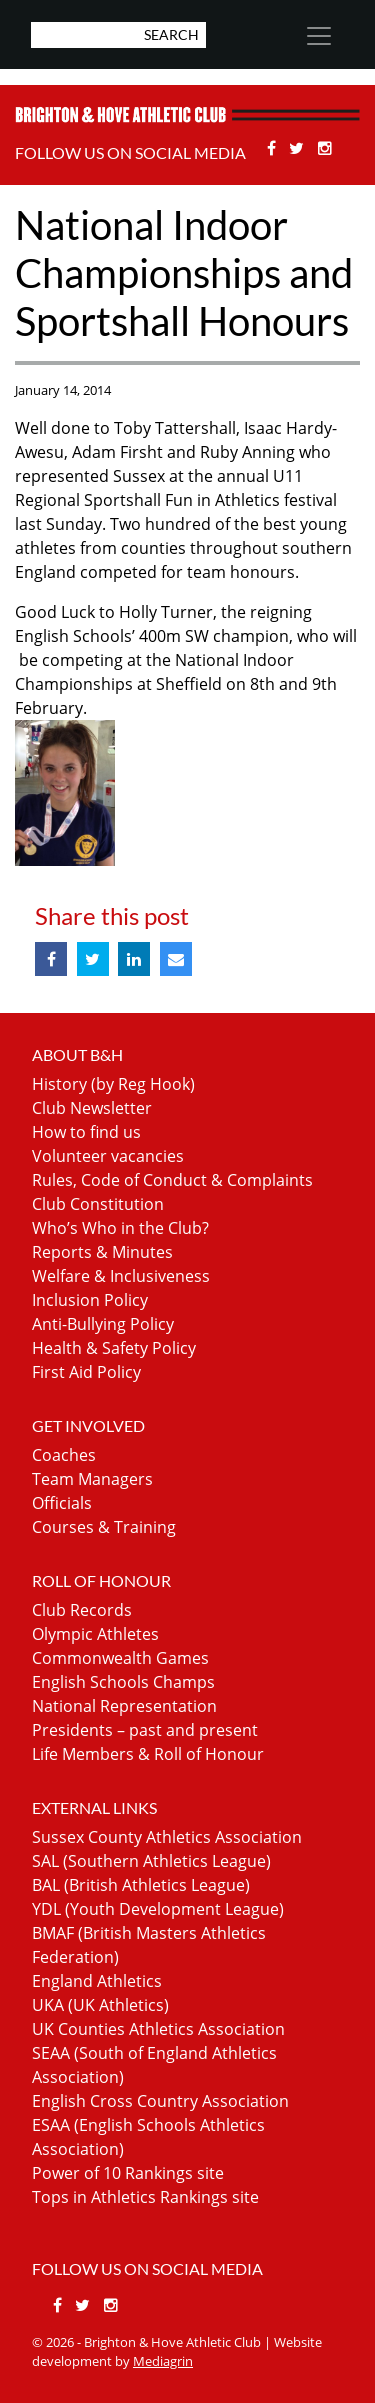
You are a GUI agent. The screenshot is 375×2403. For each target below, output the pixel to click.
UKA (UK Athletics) (100, 2005)
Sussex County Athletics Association (167, 1837)
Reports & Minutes (102, 1252)
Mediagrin (163, 2361)
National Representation (124, 1706)
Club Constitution (98, 1204)
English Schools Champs (123, 1682)
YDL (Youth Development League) (158, 1909)
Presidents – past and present (145, 1730)
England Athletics (97, 1981)
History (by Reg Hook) (113, 1084)
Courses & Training (104, 1527)
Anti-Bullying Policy (103, 1324)
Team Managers (92, 1479)
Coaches (64, 1455)
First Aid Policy (86, 1372)
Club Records (82, 1610)
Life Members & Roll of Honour (148, 1754)
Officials (62, 1503)
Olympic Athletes (95, 1634)
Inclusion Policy (90, 1300)
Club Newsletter (92, 1108)
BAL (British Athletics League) (141, 1885)
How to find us (86, 1132)
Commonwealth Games (120, 1658)
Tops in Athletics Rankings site (145, 2197)
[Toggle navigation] (318, 36)
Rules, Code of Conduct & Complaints (172, 1180)
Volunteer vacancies (108, 1156)
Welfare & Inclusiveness (121, 1276)
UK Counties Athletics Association (158, 2029)
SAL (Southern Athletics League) (151, 1861)
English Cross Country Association (160, 2101)
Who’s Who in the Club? (120, 1228)
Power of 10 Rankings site (128, 2173)
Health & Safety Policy (114, 1348)
